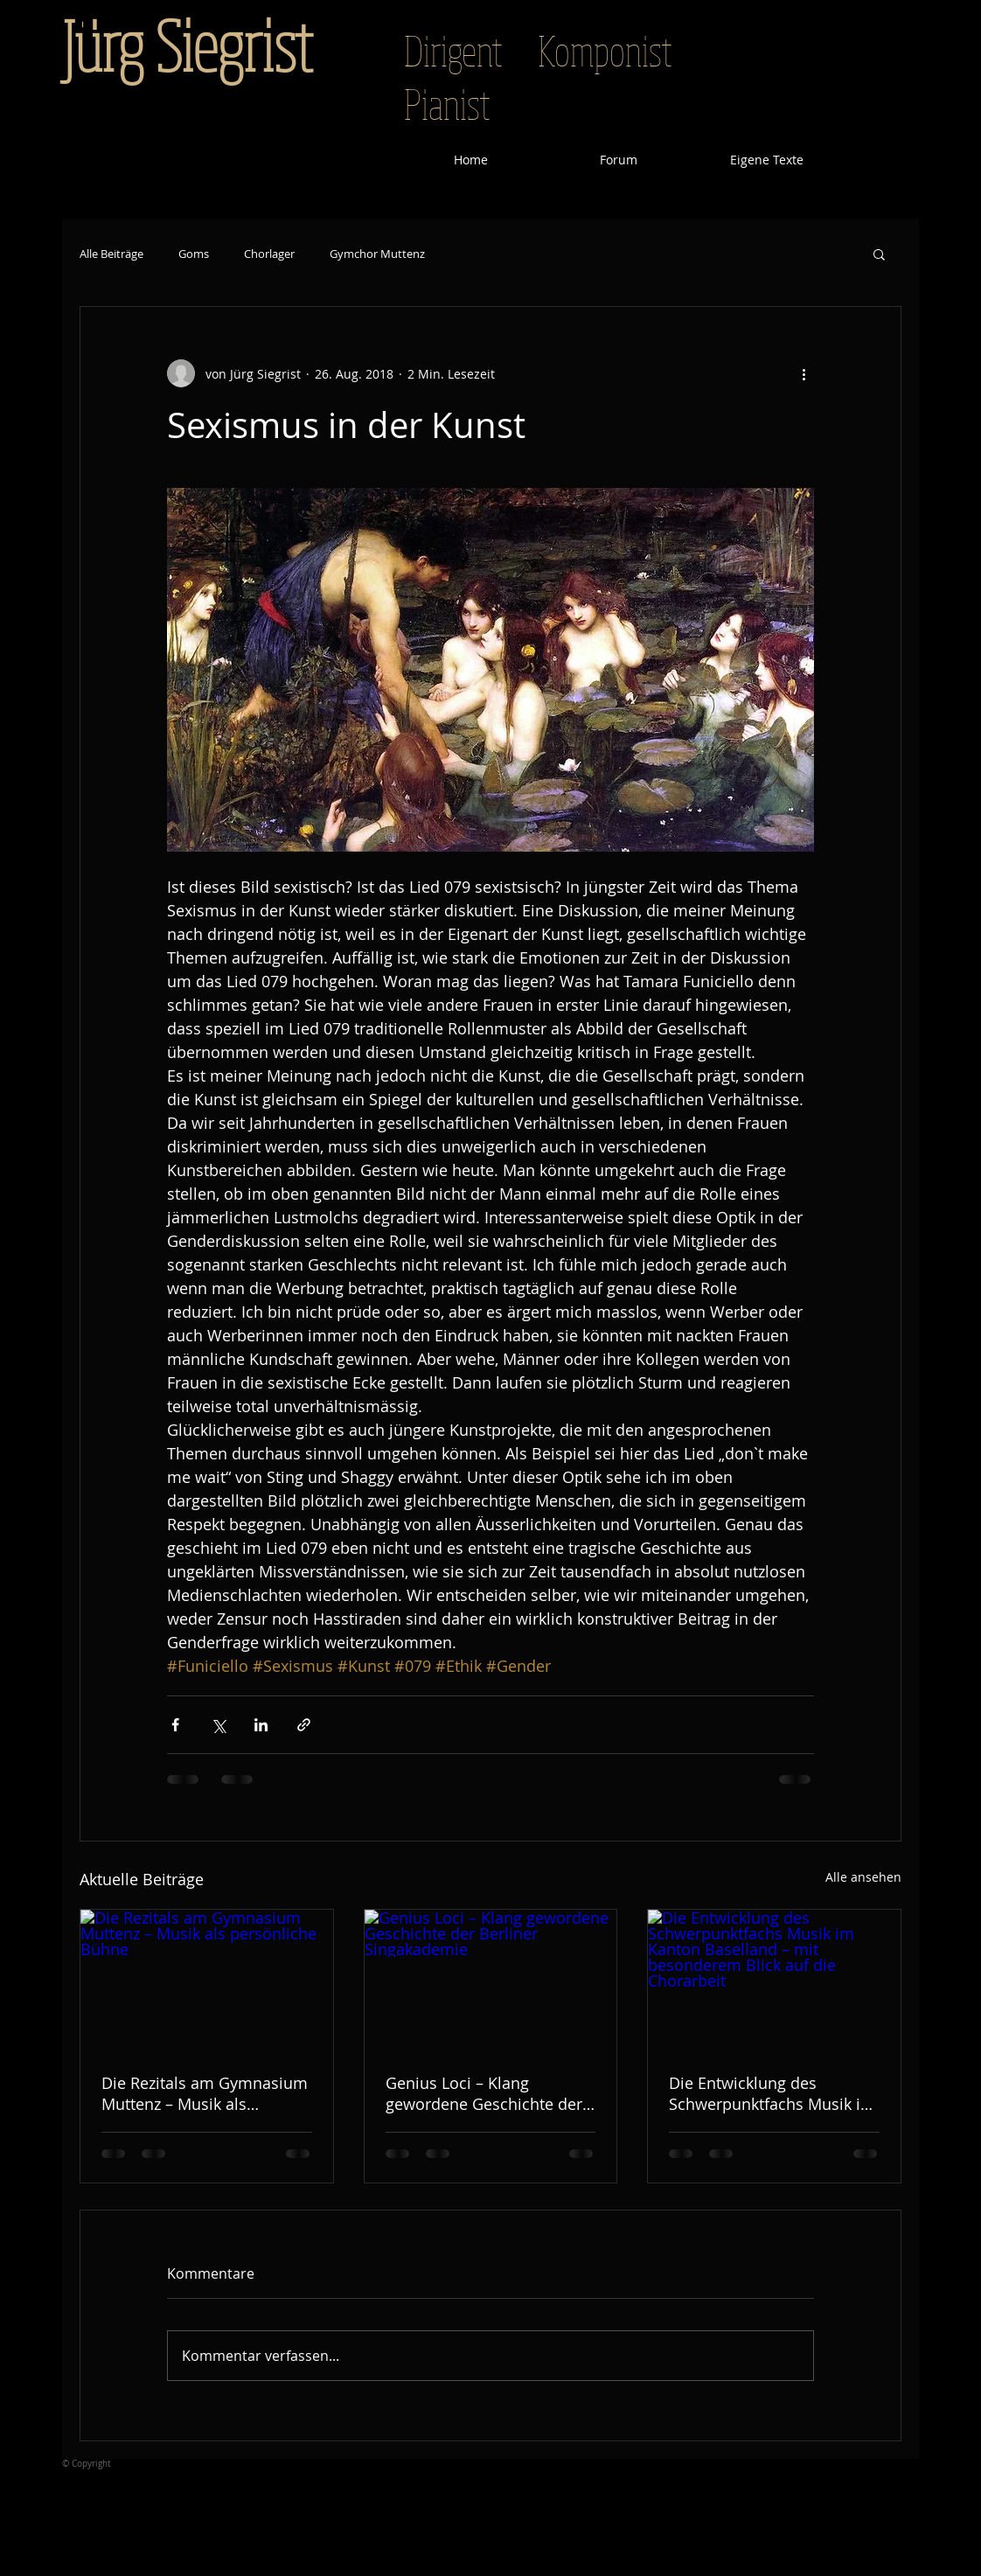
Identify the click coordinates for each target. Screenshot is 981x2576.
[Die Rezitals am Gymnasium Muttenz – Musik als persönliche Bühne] (206, 1980)
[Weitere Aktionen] (803, 373)
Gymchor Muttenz (377, 254)
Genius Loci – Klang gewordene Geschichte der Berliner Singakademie (484, 2093)
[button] (879, 254)
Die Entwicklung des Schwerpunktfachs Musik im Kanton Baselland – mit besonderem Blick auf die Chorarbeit (772, 2093)
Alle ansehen (863, 1877)
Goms (193, 254)
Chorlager (269, 254)
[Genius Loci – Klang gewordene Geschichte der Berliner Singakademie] (491, 1980)
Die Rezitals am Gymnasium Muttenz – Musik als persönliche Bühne (204, 2093)
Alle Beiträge (111, 254)
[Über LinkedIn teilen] (261, 1724)
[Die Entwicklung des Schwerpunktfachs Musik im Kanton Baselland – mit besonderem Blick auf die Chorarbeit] (774, 1980)
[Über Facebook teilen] (175, 1724)
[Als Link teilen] (304, 1724)
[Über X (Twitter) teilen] (218, 1724)
